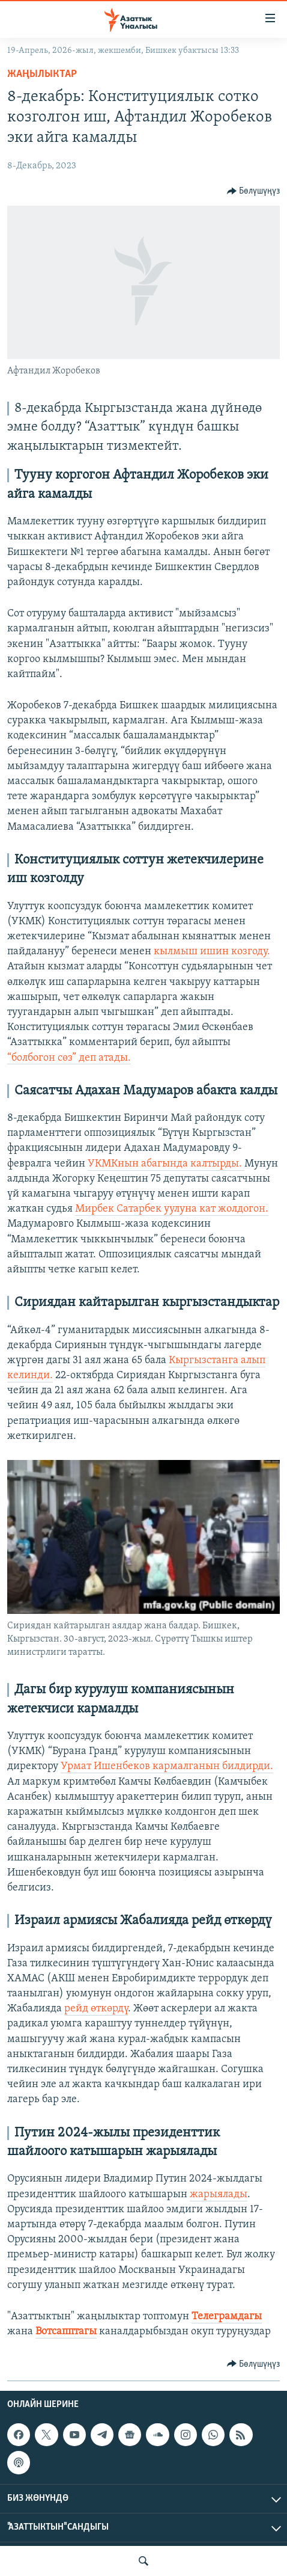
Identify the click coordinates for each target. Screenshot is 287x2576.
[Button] (253, 191)
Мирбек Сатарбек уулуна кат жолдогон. (171, 1209)
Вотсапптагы (66, 2331)
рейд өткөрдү (96, 2008)
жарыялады (218, 2194)
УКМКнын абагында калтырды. (166, 1164)
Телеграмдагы (227, 2316)
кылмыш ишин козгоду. (212, 951)
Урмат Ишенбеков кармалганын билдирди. (167, 1766)
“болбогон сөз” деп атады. (69, 1058)
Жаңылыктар (42, 74)
